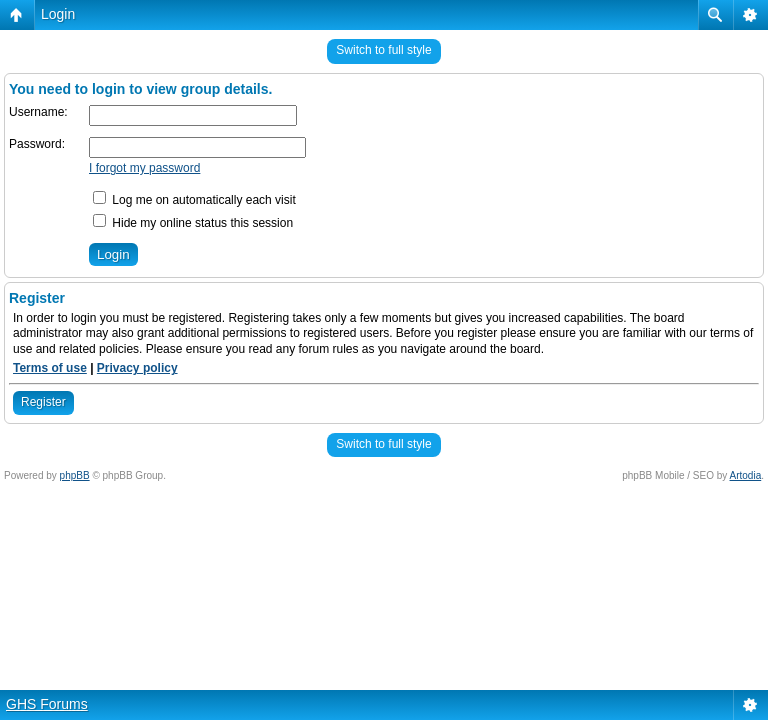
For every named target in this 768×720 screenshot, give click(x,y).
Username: (38, 112)
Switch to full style (383, 50)
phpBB (75, 475)
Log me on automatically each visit (194, 200)
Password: (37, 144)
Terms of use (50, 368)
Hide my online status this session (193, 223)
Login (58, 14)
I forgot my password (144, 168)
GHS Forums (47, 704)
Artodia (746, 475)
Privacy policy (137, 368)
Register (43, 402)
